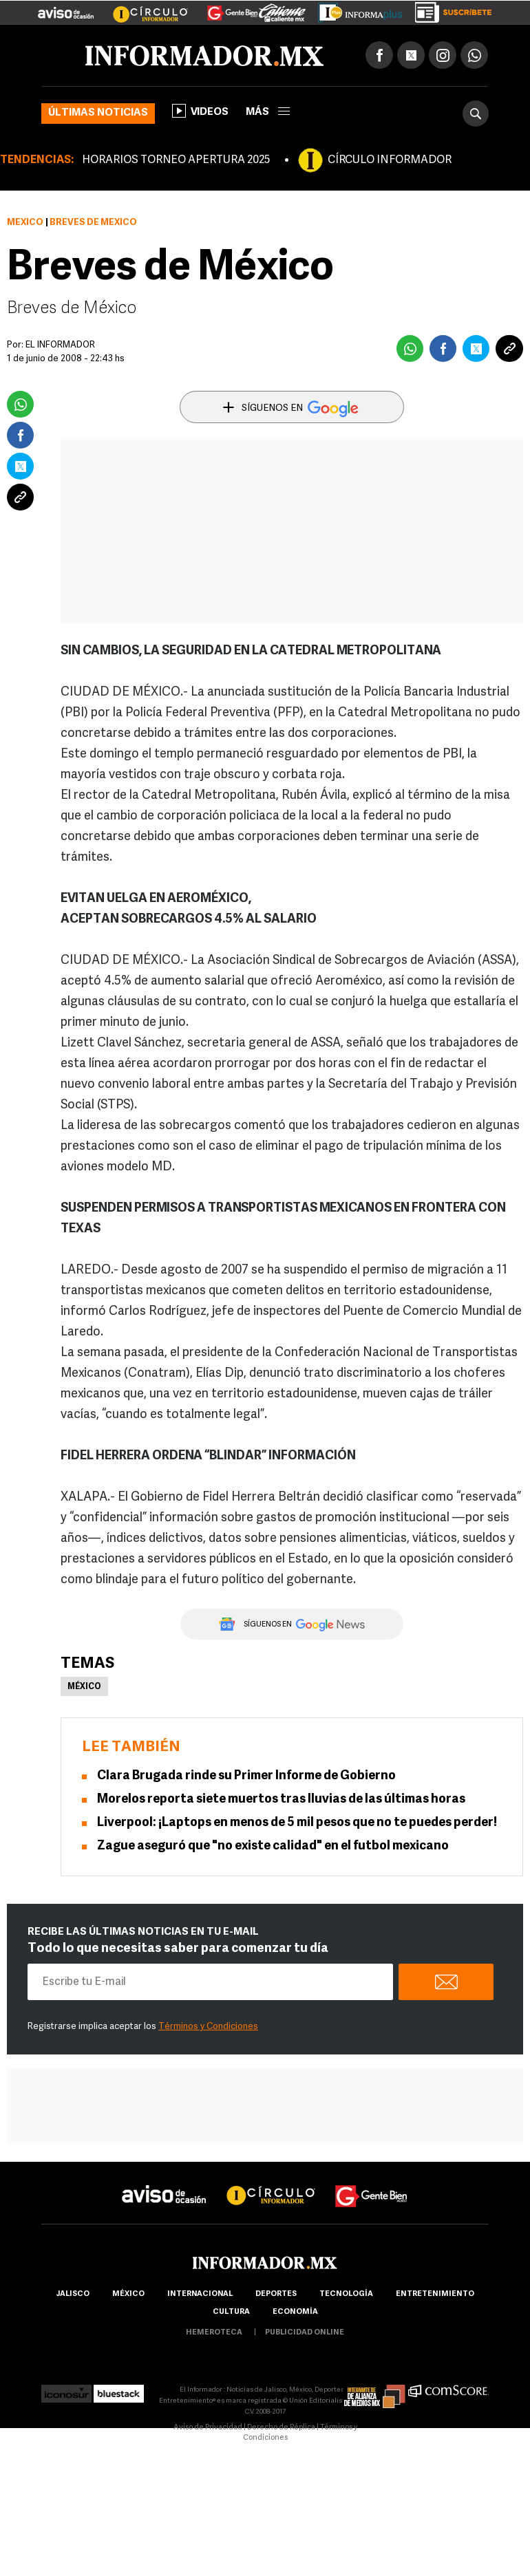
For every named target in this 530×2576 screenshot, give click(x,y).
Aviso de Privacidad (207, 2428)
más (268, 112)
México (25, 222)
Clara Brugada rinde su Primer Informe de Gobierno (246, 1776)
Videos (200, 111)
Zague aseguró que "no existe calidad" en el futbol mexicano (273, 1846)
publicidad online (304, 2333)
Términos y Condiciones (208, 2026)
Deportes (276, 2294)
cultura (231, 2312)
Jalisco (72, 2294)
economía (295, 2312)
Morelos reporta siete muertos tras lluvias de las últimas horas (281, 1799)
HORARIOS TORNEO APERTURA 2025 (176, 160)
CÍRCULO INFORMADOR (390, 160)
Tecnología (346, 2294)
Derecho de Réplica (281, 2428)
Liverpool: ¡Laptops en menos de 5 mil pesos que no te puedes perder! (297, 1822)
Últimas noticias (98, 113)
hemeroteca (214, 2333)
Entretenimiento (435, 2294)
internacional (200, 2294)
